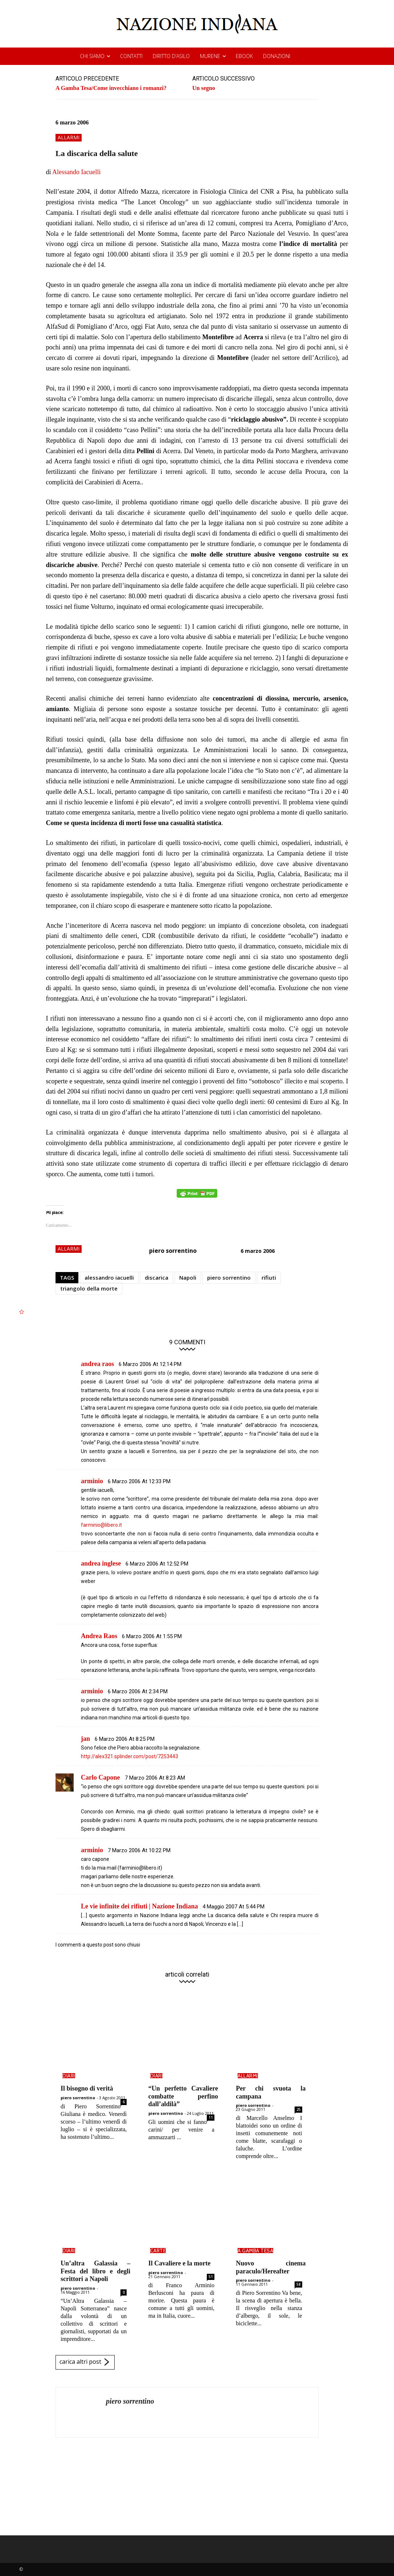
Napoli (187, 1277)
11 (211, 2117)
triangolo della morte (89, 1288)
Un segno (203, 88)
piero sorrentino (173, 1251)
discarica (156, 1277)
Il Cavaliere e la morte (179, 2263)
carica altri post (85, 2362)
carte (158, 2250)
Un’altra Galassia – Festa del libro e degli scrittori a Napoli (95, 2271)
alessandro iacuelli (109, 1277)
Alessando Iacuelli (76, 172)
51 (211, 2276)
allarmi (69, 137)
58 (298, 2284)
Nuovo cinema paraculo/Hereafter (270, 2267)
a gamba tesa (255, 2250)
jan (85, 1738)
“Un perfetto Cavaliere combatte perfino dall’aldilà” (183, 2096)
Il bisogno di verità (87, 2088)
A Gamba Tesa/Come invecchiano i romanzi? (111, 88)
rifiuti (269, 1277)
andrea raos (97, 1363)
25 (298, 2109)
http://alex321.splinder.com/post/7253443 (129, 1756)
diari (68, 2075)
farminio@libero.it (101, 1525)
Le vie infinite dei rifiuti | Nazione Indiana (139, 1906)
